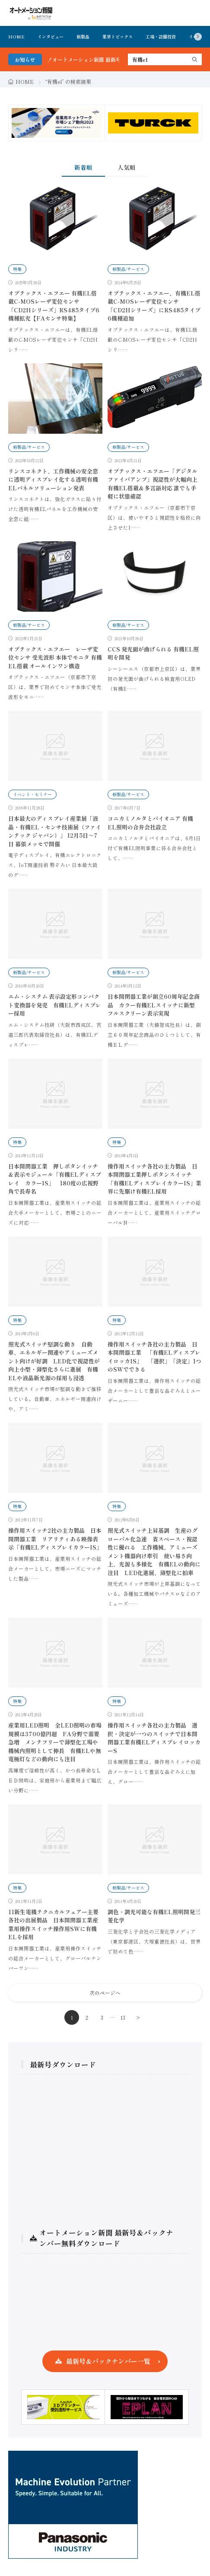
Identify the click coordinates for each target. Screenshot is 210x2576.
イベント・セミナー (32, 794)
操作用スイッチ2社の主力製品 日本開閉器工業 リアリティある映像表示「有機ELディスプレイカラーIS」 (55, 1538)
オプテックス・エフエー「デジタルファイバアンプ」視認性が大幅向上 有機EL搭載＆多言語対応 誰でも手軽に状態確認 (152, 484)
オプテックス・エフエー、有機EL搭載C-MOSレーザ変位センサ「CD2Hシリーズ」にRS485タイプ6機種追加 (154, 306)
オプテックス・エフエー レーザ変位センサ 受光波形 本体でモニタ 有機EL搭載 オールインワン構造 (55, 657)
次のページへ (105, 1992)
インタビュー (51, 36)
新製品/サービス (128, 269)
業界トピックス (117, 36)
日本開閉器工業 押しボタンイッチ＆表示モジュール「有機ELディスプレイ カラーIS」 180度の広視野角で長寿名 (54, 1179)
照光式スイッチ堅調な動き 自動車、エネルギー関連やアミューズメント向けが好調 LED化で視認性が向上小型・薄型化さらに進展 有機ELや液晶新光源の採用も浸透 (54, 1361)
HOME (16, 36)
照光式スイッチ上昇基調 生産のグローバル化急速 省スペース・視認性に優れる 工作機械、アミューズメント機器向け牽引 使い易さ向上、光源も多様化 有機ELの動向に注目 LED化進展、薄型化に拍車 (154, 1551)
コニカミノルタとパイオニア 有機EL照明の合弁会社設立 (150, 822)
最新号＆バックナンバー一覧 (108, 2361)
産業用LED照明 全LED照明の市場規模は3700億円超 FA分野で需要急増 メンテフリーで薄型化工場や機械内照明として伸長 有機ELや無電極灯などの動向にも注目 (55, 1742)
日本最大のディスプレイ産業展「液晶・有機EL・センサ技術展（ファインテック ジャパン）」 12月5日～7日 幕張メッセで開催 (54, 831)
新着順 (83, 167)
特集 (17, 269)
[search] (194, 59)
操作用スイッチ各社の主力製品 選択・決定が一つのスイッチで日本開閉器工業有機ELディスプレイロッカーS (154, 1738)
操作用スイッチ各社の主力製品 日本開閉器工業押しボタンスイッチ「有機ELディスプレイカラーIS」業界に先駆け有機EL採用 (154, 1179)
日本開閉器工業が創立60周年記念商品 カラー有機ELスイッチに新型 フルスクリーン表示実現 (154, 1004)
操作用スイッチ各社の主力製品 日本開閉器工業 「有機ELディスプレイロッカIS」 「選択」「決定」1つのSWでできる (154, 1357)
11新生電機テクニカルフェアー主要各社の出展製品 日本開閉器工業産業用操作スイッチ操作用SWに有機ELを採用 (53, 1924)
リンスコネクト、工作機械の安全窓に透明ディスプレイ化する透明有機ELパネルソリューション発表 (53, 479)
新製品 (82, 36)
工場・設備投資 (161, 36)
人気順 (127, 167)
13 (123, 2017)
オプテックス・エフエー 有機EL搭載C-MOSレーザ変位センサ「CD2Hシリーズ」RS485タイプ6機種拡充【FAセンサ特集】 (53, 306)
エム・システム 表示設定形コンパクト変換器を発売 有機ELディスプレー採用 (54, 1004)
